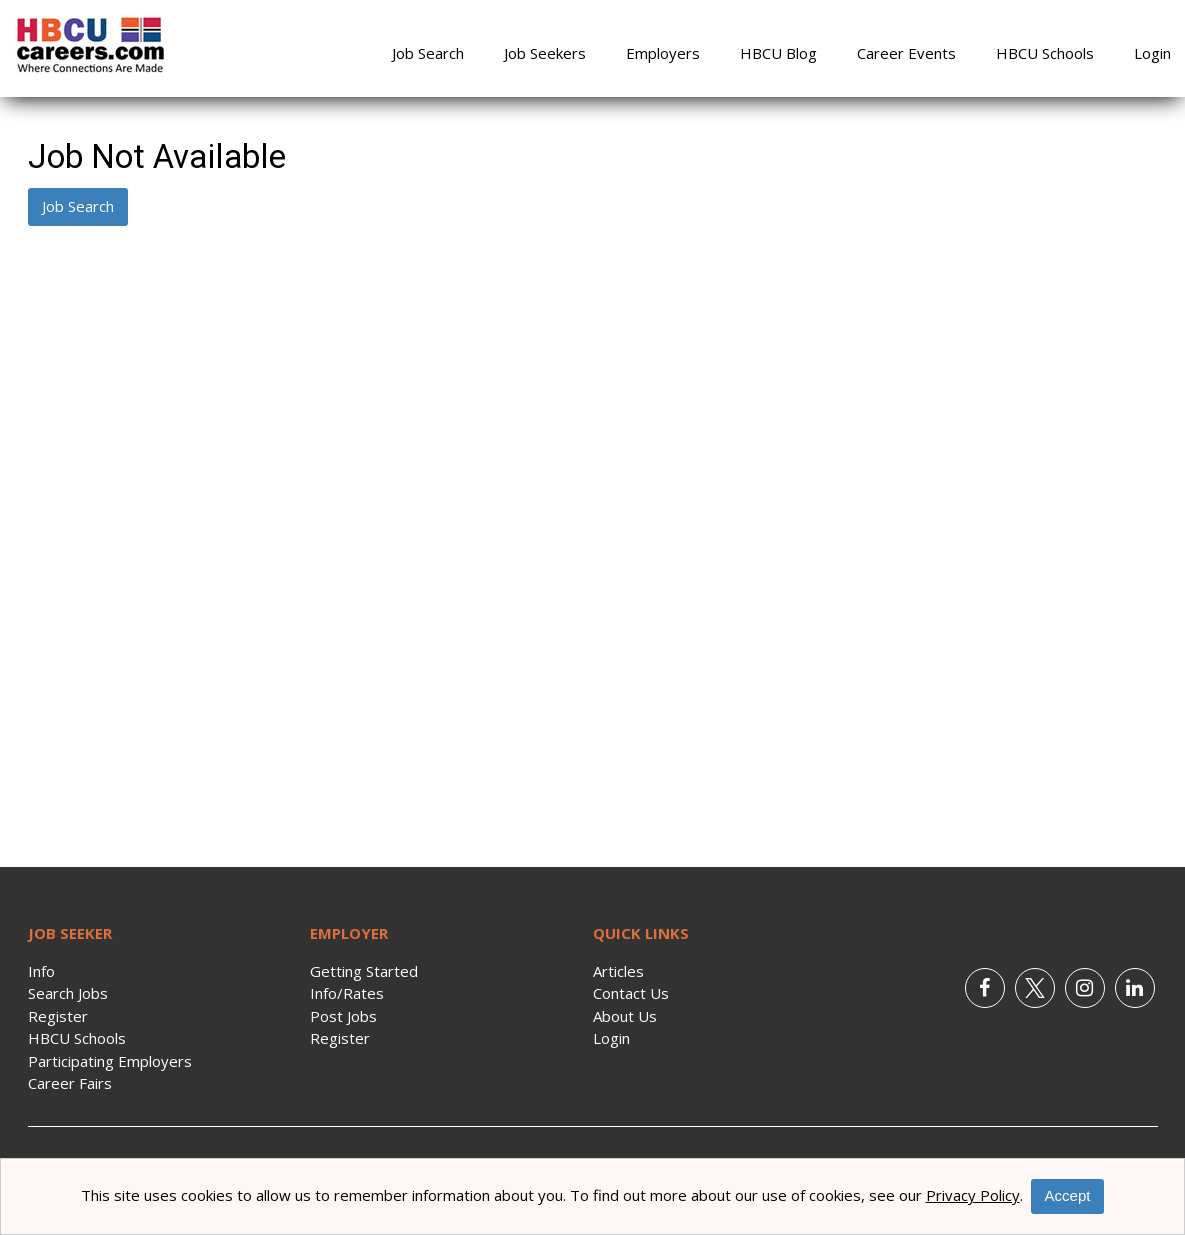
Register (58, 1016)
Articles (618, 971)
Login (1152, 53)
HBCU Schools (1045, 53)
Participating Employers (110, 1061)
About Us (625, 1016)
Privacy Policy (973, 1195)
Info (41, 971)
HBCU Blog (778, 53)
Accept (1068, 1195)
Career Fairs (70, 1083)
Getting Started (364, 971)
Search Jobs (68, 993)
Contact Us (631, 993)
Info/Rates (347, 993)
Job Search (428, 53)
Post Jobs (343, 1016)
